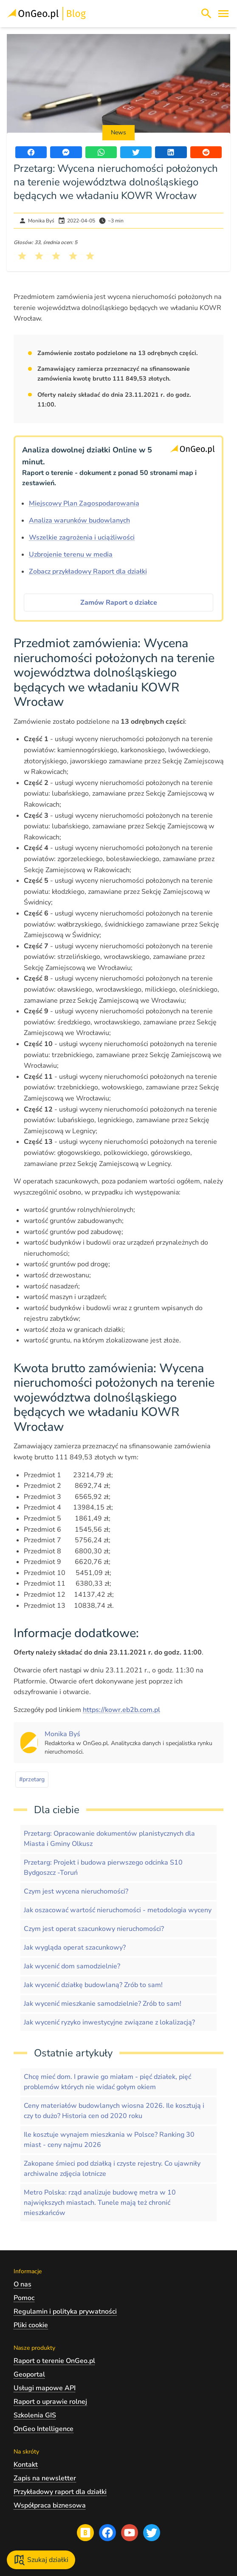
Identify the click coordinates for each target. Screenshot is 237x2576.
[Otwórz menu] (223, 13)
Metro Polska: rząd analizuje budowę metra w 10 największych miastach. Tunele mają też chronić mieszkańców (100, 2203)
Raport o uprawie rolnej (50, 2401)
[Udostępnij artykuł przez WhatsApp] (101, 152)
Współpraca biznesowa (50, 2505)
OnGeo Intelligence (43, 2429)
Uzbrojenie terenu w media (71, 554)
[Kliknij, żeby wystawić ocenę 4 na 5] (73, 255)
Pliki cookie (31, 2325)
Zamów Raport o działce (118, 602)
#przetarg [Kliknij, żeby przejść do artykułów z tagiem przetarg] (32, 1779)
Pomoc (24, 2298)
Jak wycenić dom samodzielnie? (72, 1966)
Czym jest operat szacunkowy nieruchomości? (94, 1928)
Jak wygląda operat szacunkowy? (75, 1947)
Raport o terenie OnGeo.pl (54, 2361)
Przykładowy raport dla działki (60, 2491)
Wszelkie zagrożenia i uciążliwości (82, 537)
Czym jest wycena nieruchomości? (76, 1891)
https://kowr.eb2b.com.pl (121, 1709)
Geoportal (29, 2374)
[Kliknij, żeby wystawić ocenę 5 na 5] (90, 255)
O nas (22, 2284)
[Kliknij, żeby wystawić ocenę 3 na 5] (56, 255)
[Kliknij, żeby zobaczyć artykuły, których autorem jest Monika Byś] (62, 1734)
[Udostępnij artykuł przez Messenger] (66, 152)
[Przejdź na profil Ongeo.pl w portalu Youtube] (129, 2532)
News (118, 132)
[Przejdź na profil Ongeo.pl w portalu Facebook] (107, 2532)
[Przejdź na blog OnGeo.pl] (85, 2532)
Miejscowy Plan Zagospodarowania (84, 503)
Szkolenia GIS (35, 2415)
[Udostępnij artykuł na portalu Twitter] (136, 152)
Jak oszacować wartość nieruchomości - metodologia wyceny (118, 1910)
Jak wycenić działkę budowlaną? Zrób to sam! (93, 1985)
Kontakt (26, 2464)
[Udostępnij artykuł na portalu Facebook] (31, 152)
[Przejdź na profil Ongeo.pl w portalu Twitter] (151, 2532)
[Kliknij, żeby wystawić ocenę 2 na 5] (39, 255)
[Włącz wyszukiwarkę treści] (206, 13)
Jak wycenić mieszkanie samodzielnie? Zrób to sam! (102, 2003)
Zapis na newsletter (45, 2478)
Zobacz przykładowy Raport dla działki (88, 571)
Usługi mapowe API (45, 2388)
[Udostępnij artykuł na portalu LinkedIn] (170, 152)
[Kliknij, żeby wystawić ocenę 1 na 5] (22, 255)
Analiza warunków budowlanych (79, 520)
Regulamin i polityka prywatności (65, 2311)
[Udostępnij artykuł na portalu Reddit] (206, 152)
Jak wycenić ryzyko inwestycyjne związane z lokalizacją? (109, 2022)
